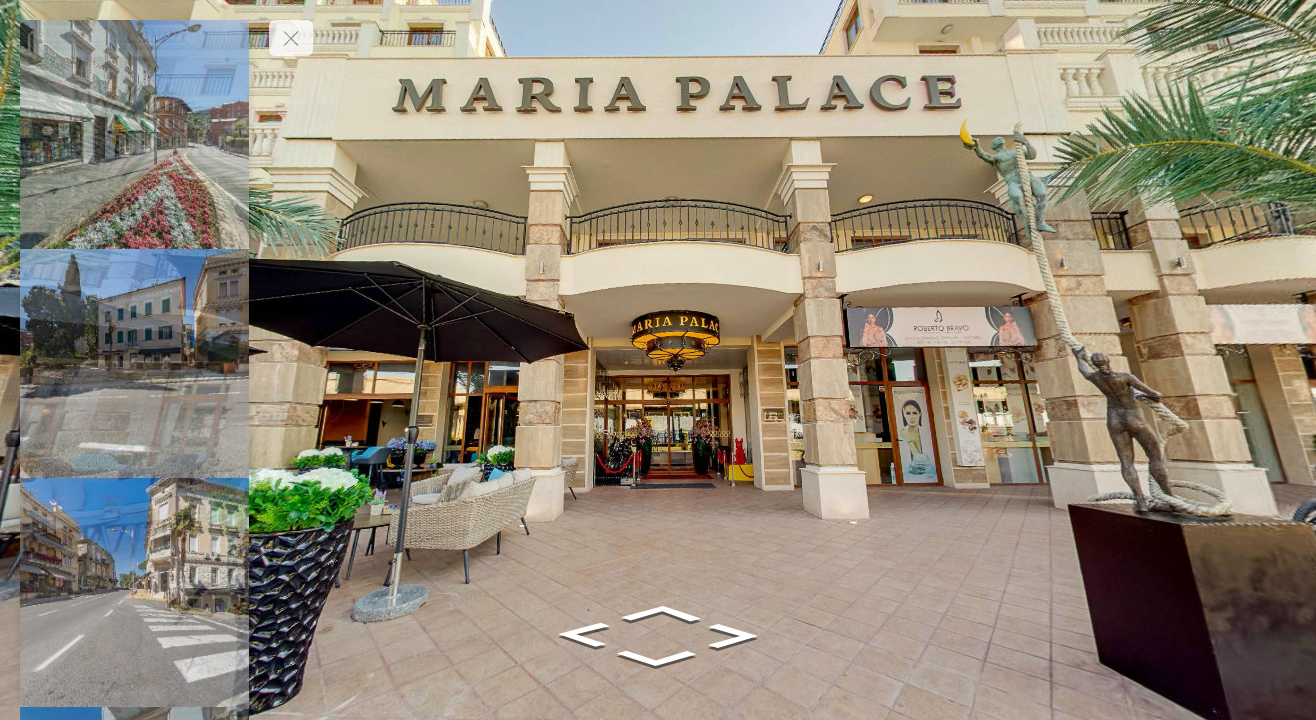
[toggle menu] (291, 38)
